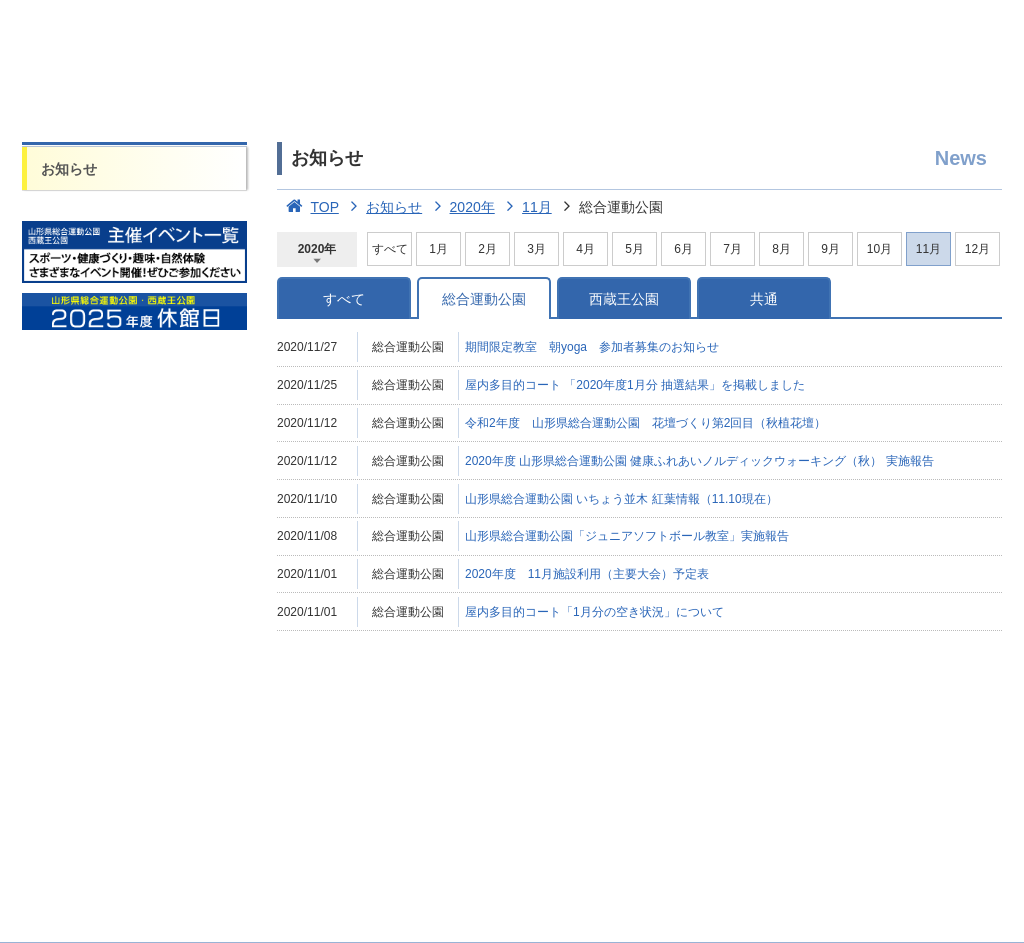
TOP (308, 207)
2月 (487, 249)
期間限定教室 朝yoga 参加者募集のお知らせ (592, 347)
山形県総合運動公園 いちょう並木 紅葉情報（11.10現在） (621, 499)
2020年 (460, 207)
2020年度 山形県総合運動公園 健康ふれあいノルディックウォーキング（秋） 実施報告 (699, 461)
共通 (764, 299)
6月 (683, 249)
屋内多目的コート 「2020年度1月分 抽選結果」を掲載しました (635, 385)
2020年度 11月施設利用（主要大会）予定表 (587, 574)
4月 (585, 249)
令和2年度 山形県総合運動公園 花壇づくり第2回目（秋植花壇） (645, 423)
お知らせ (69, 169)
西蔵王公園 (624, 299)
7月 (732, 249)
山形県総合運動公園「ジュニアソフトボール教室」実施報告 (627, 536)
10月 (879, 249)
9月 (830, 249)
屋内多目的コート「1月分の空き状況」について (594, 612)
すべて (390, 249)
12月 (977, 249)
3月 (536, 249)
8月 (781, 249)
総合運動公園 (484, 299)
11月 (525, 207)
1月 (438, 249)
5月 (634, 249)
